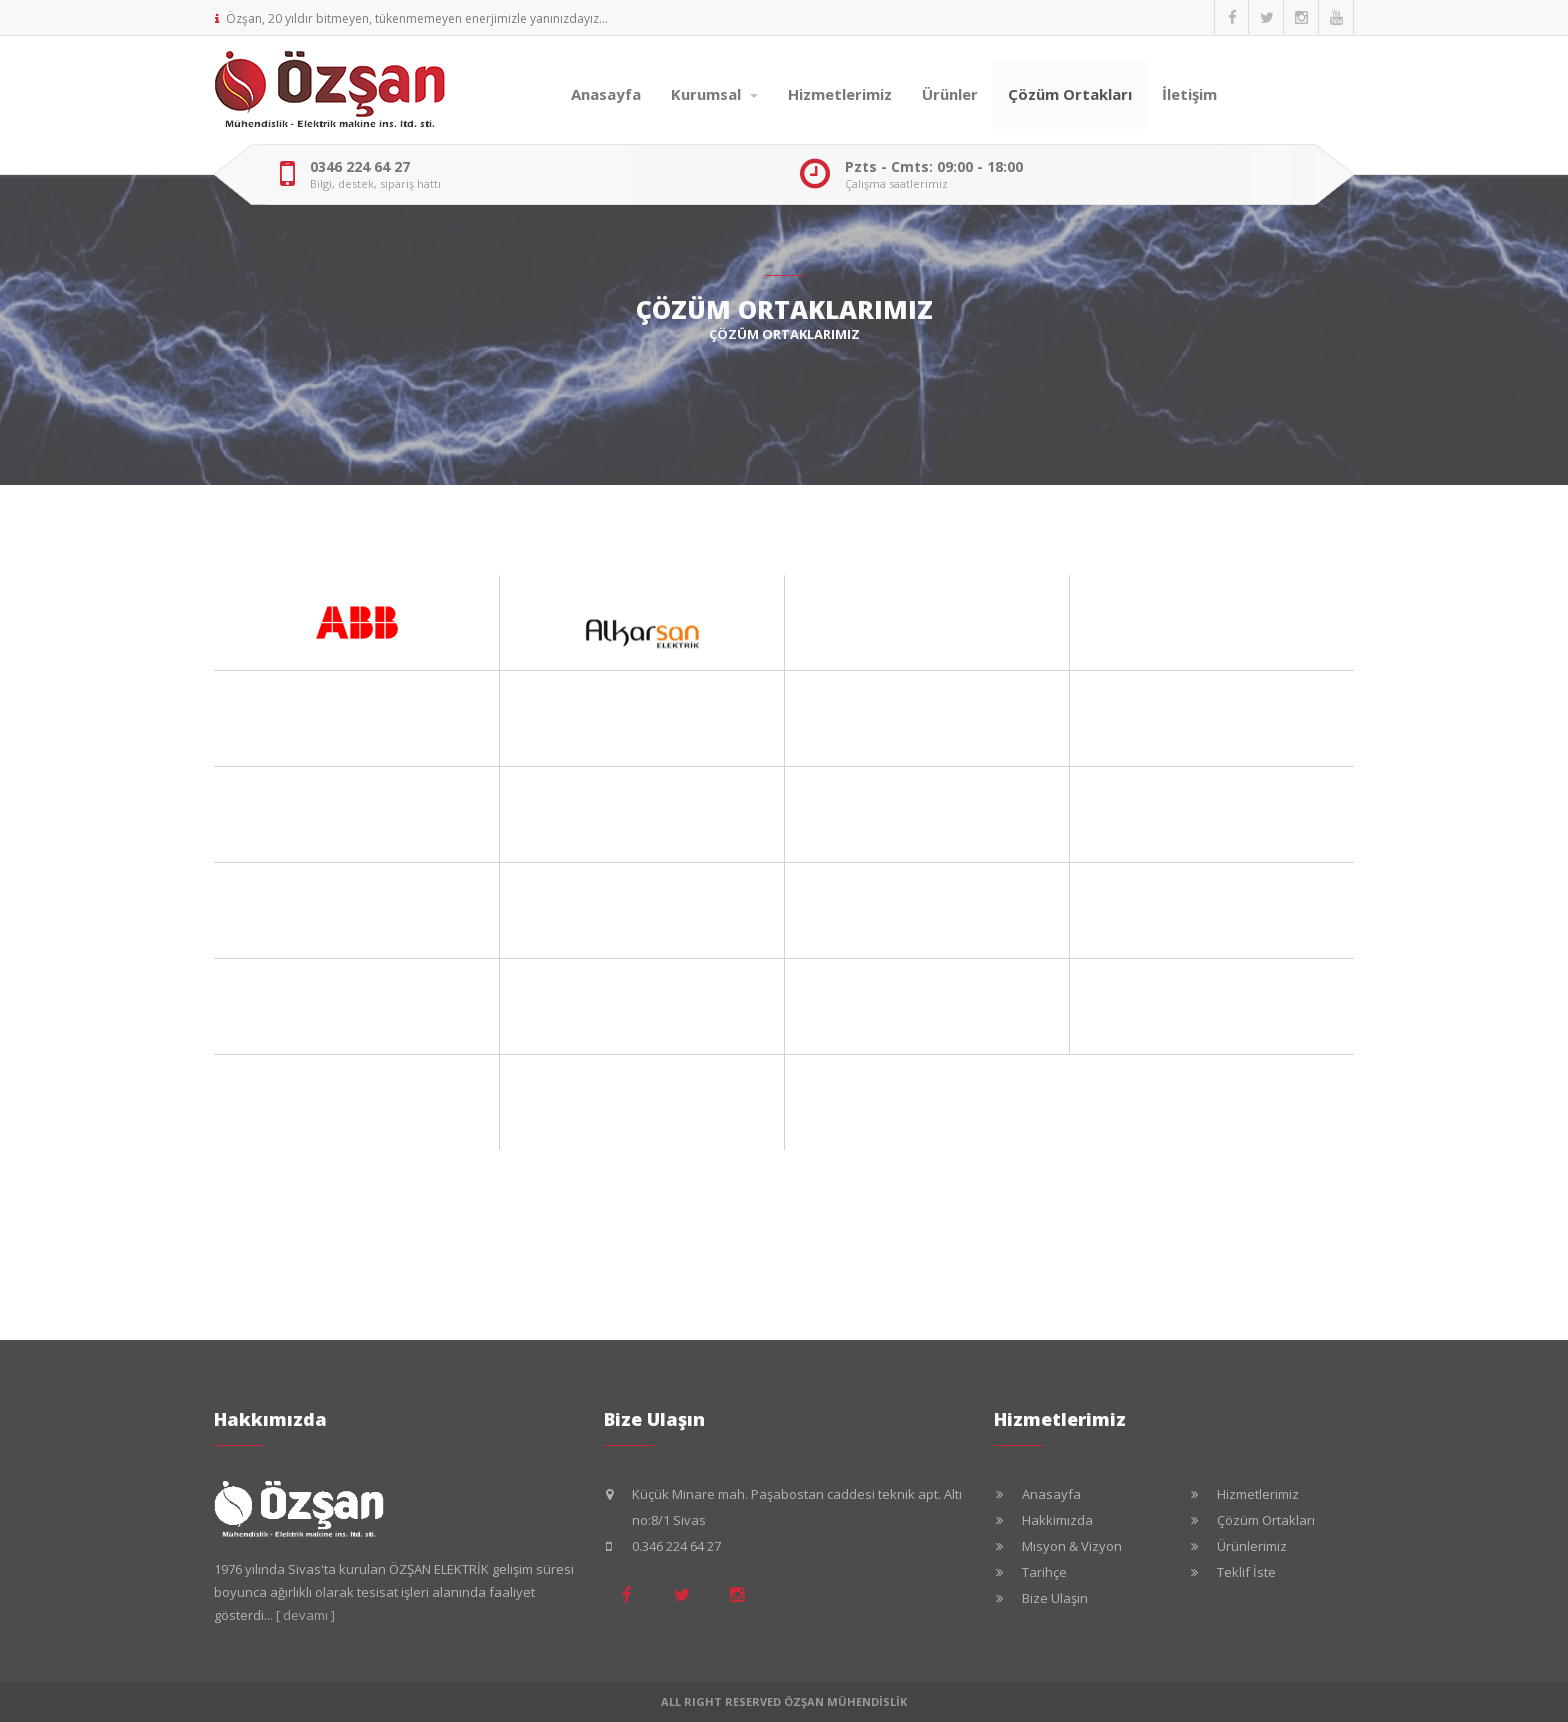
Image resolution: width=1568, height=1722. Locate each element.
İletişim (1189, 94)
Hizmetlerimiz (840, 94)
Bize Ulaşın (1055, 1598)
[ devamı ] (305, 1615)
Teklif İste (1246, 1572)
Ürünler (950, 94)
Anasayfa (606, 94)
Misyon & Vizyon (1072, 1546)
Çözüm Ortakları (1070, 94)
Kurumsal (714, 94)
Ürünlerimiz (1252, 1546)
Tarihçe (1044, 1572)
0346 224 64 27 (360, 167)
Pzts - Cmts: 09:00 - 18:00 (934, 167)
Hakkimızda (1057, 1520)
